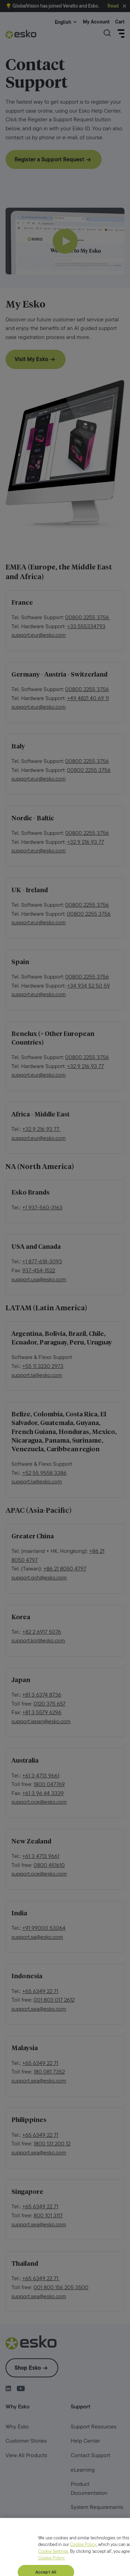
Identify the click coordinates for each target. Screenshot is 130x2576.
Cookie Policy (83, 2567)
